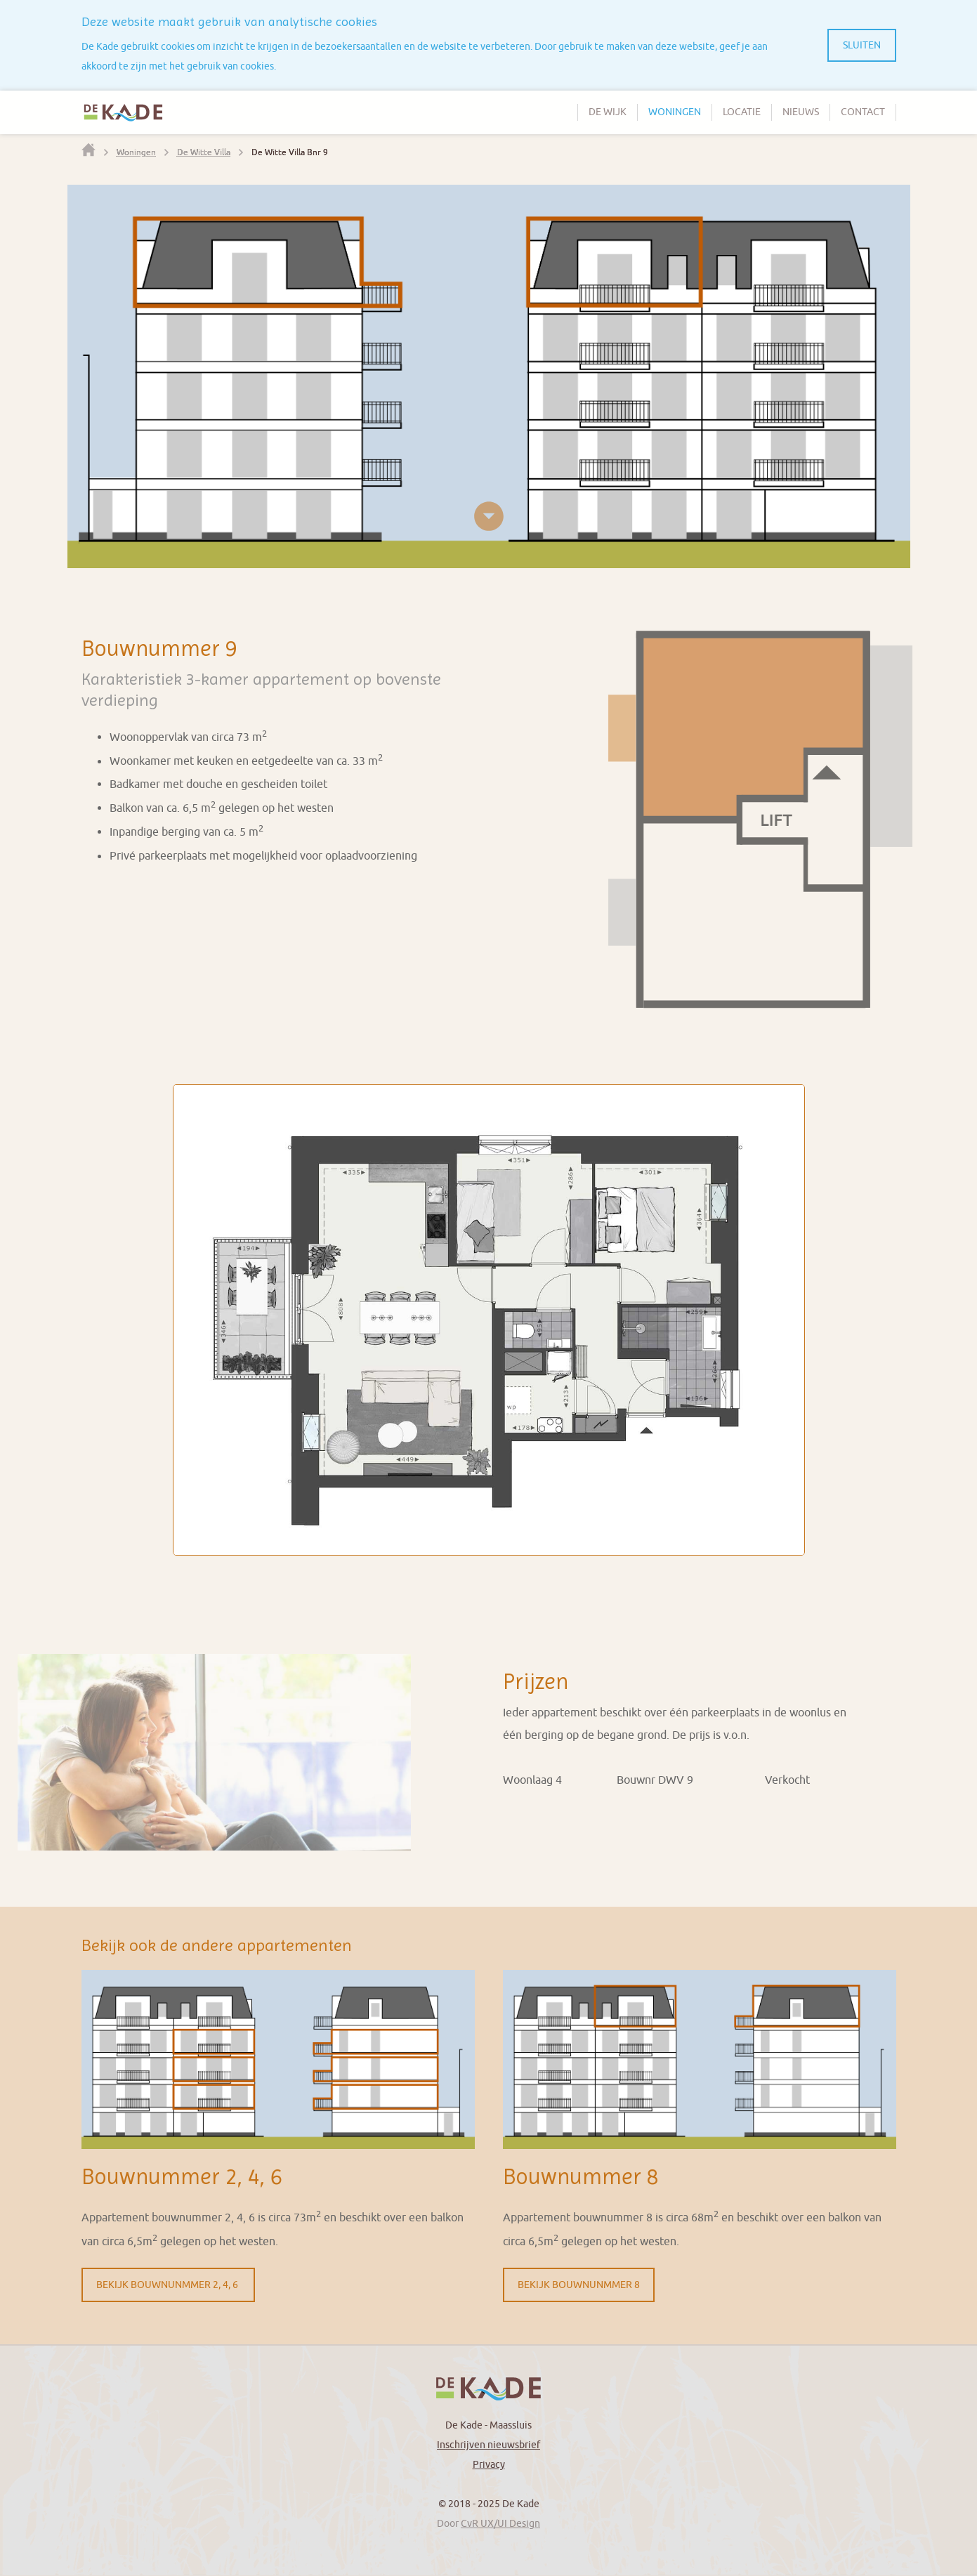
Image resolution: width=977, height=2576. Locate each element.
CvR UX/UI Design (500, 2524)
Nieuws (800, 112)
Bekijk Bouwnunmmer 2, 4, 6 (168, 2285)
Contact (863, 112)
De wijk (608, 112)
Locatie (742, 112)
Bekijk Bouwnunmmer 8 (579, 2285)
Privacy (489, 2465)
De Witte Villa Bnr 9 (289, 152)
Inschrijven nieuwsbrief (488, 2445)
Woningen (674, 112)
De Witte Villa (203, 152)
